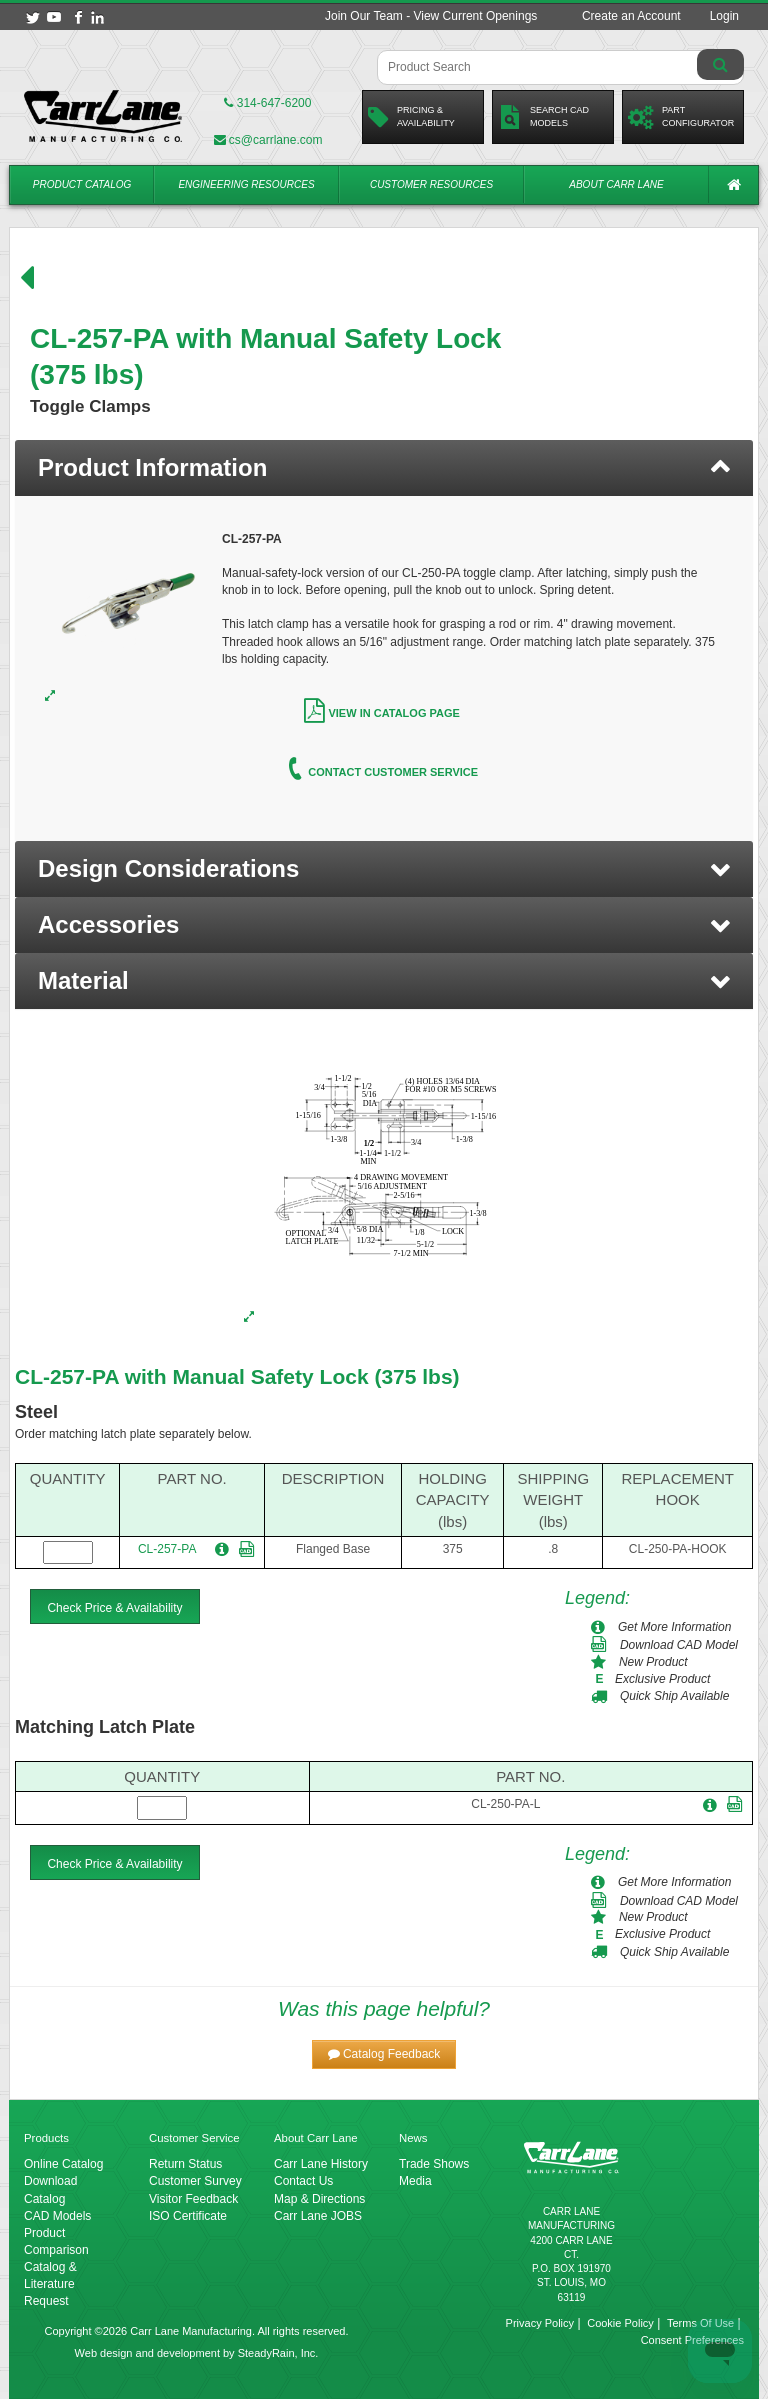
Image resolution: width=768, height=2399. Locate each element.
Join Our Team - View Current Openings (431, 16)
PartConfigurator (681, 117)
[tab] (384, 468)
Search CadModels (543, 117)
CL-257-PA (167, 1549)
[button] (384, 869)
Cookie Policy (620, 2323)
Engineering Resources (246, 184)
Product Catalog (82, 184)
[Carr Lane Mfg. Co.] (103, 116)
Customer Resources (431, 184)
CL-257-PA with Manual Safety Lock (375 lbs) (237, 1376)
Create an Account (631, 16)
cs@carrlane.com (268, 140)
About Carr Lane (616, 184)
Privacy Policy (540, 2323)
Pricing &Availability (411, 117)
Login (724, 16)
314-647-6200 (267, 103)
